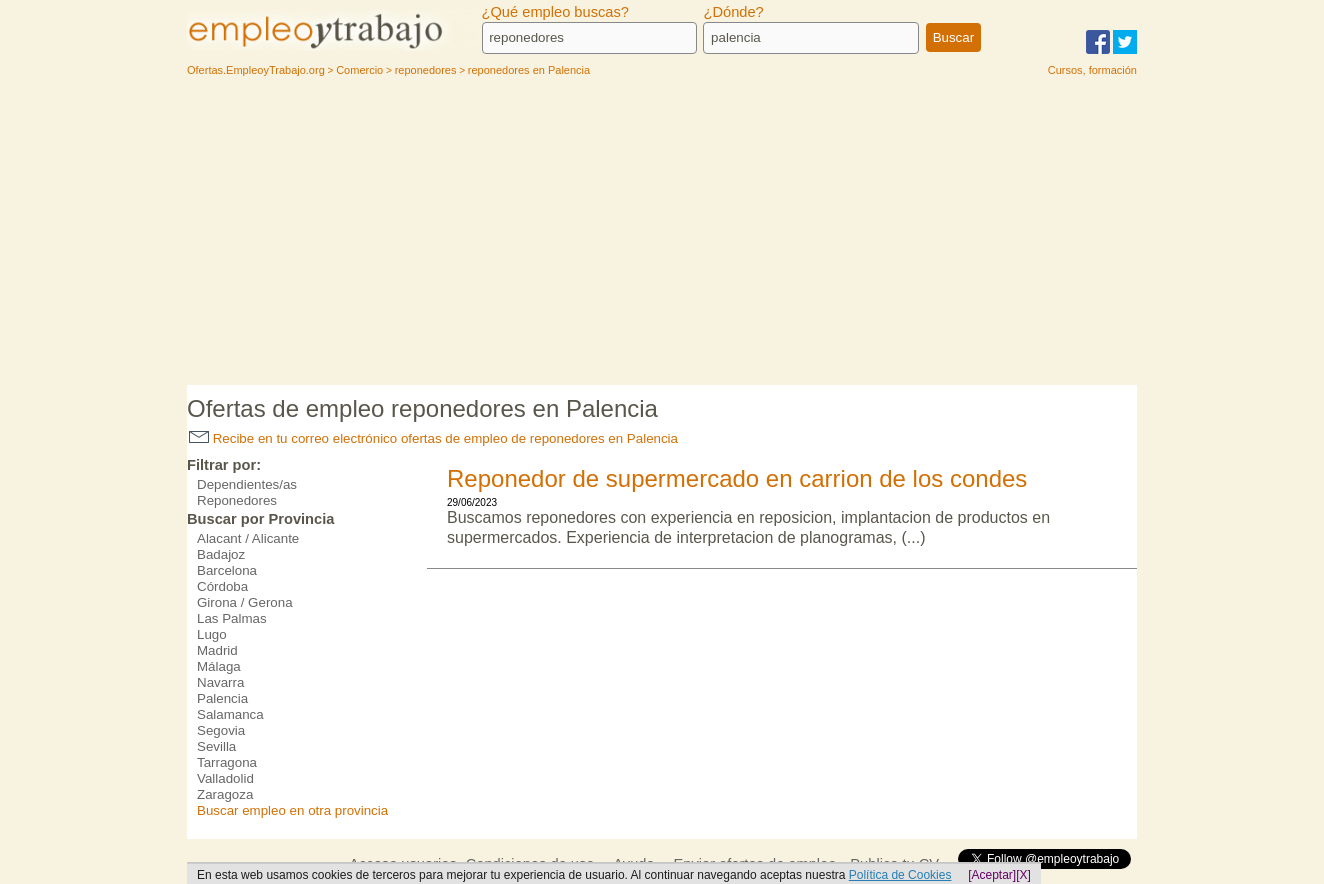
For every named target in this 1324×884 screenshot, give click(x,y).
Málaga (219, 666)
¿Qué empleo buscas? (555, 12)
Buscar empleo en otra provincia (292, 810)
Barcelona (227, 570)
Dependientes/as (247, 484)
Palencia (222, 698)
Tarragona (227, 762)
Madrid (217, 650)
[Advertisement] (662, 235)
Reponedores (237, 500)
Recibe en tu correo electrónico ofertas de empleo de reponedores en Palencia (433, 438)
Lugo (212, 634)
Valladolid (225, 778)
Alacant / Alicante (248, 538)
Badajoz (221, 554)
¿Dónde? (733, 12)
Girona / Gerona (245, 602)
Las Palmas (232, 618)
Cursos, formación (1092, 70)
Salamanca (230, 714)
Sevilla (216, 746)
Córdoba (222, 586)
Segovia (221, 730)
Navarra (220, 682)
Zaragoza (225, 794)
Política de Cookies (900, 875)
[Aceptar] (992, 875)
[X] (1023, 875)
